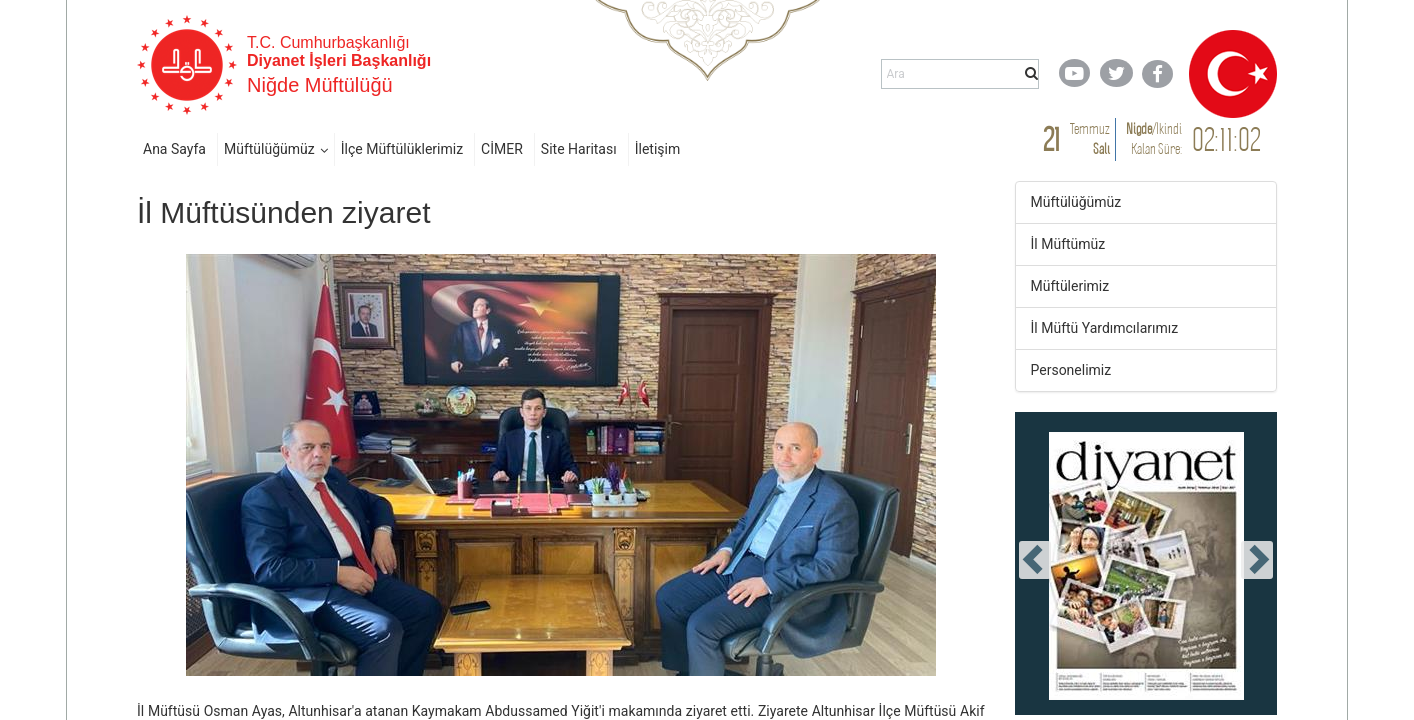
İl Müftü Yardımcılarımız (1105, 328)
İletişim (658, 149)
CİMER (502, 149)
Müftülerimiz (1070, 286)
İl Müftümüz (1068, 244)
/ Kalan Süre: (1154, 138)
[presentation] (1035, 560)
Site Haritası (579, 149)
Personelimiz (1071, 370)
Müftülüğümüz (269, 149)
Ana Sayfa (174, 149)
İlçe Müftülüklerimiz (402, 149)
